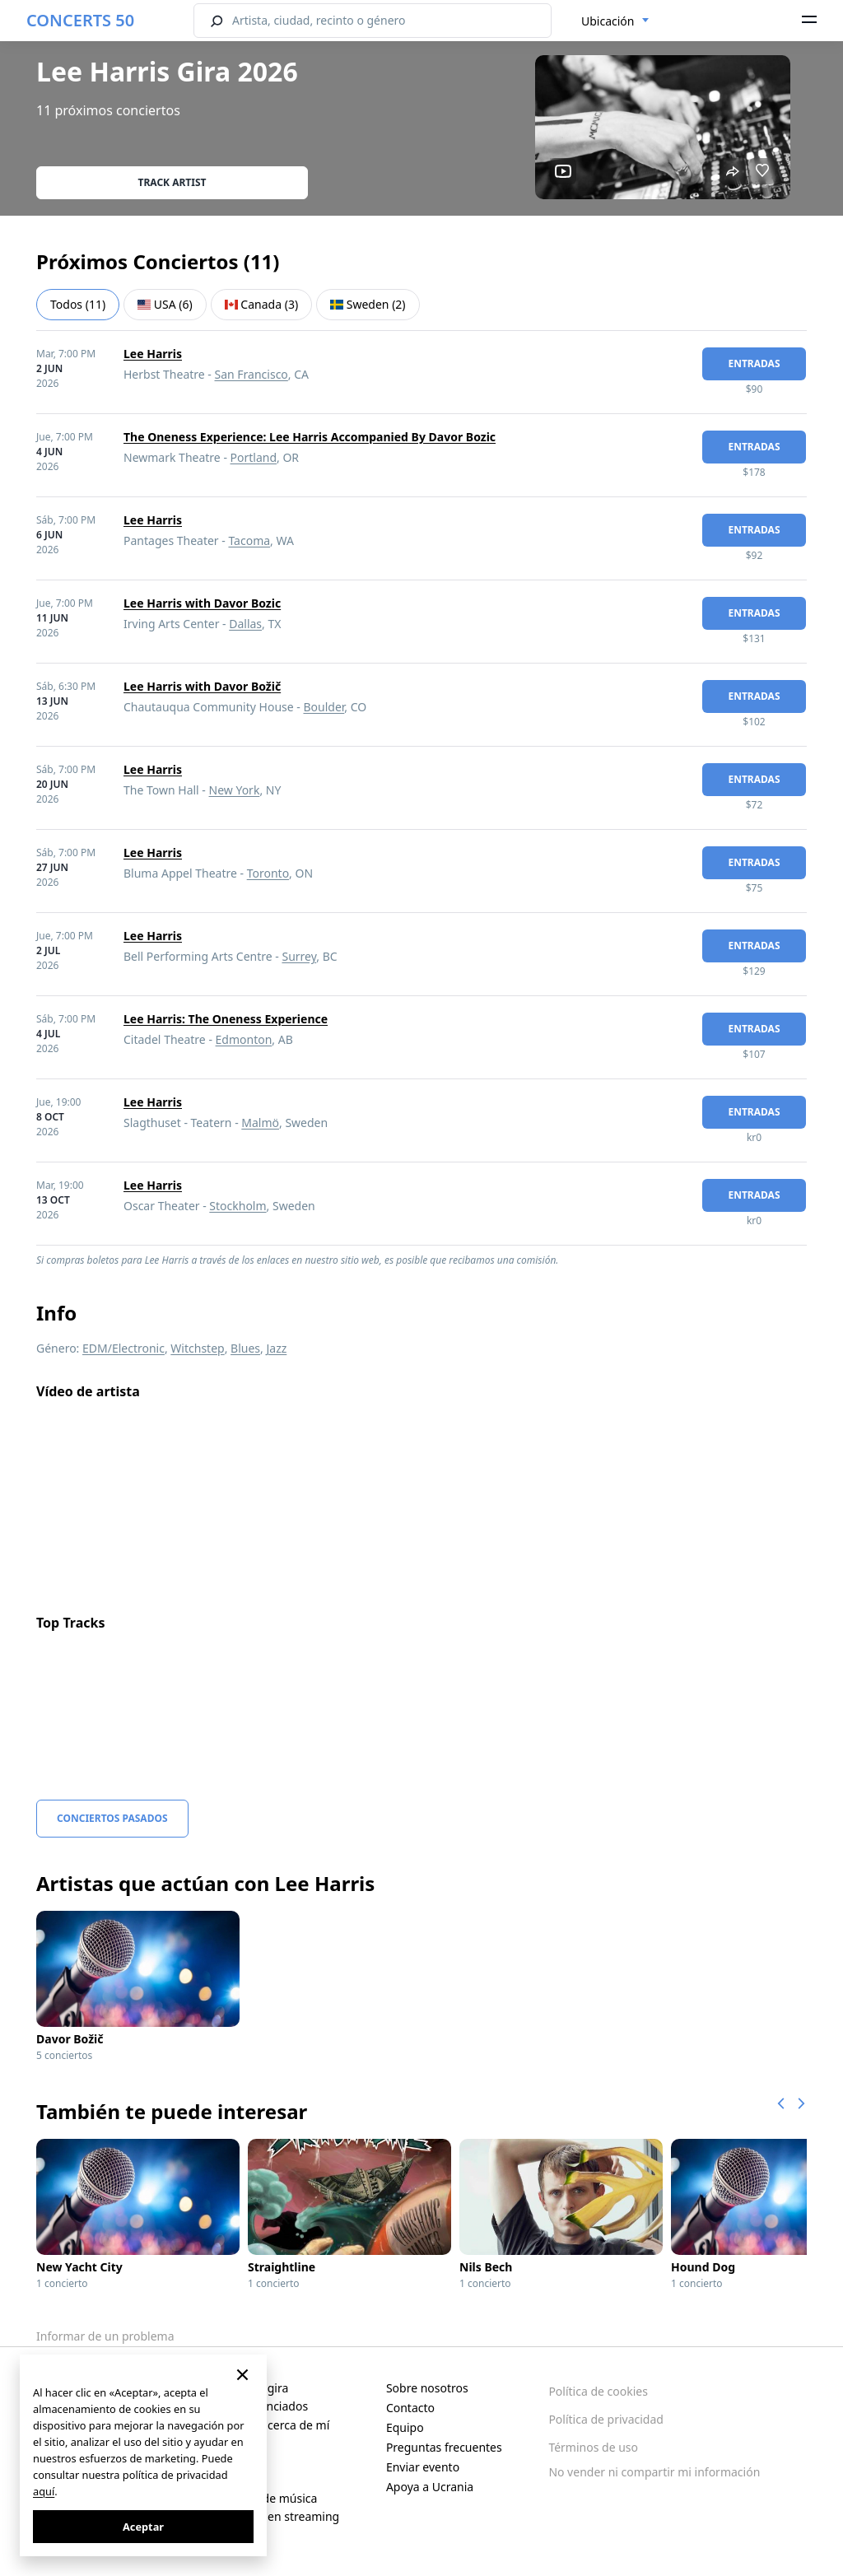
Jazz (276, 1348)
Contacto (410, 2407)
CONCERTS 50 (80, 20)
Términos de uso (593, 2447)
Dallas (245, 623)
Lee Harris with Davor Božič (202, 686)
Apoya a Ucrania (429, 2486)
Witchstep (197, 1348)
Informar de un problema (105, 2336)
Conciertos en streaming (273, 2516)
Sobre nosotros (427, 2388)
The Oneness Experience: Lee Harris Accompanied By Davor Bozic (309, 437)
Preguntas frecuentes (444, 2447)
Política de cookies (598, 2391)
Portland (254, 457)
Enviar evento (422, 2467)
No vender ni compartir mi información (654, 2472)
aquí (43, 2491)
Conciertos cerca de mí (268, 2425)
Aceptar (143, 2526)
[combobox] (615, 21)
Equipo (405, 2427)
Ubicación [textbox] (607, 21)
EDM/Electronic (123, 1348)
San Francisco (251, 374)
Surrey (299, 956)
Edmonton (244, 1039)
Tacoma (249, 540)
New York (234, 790)
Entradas (754, 363)
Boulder (323, 707)
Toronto (268, 873)
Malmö (260, 1122)
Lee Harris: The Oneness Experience (225, 1019)
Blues (245, 1348)
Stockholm (237, 1205)
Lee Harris (152, 353)
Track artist (172, 182)
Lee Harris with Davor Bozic (202, 603)
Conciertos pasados (112, 1818)
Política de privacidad (606, 2419)
